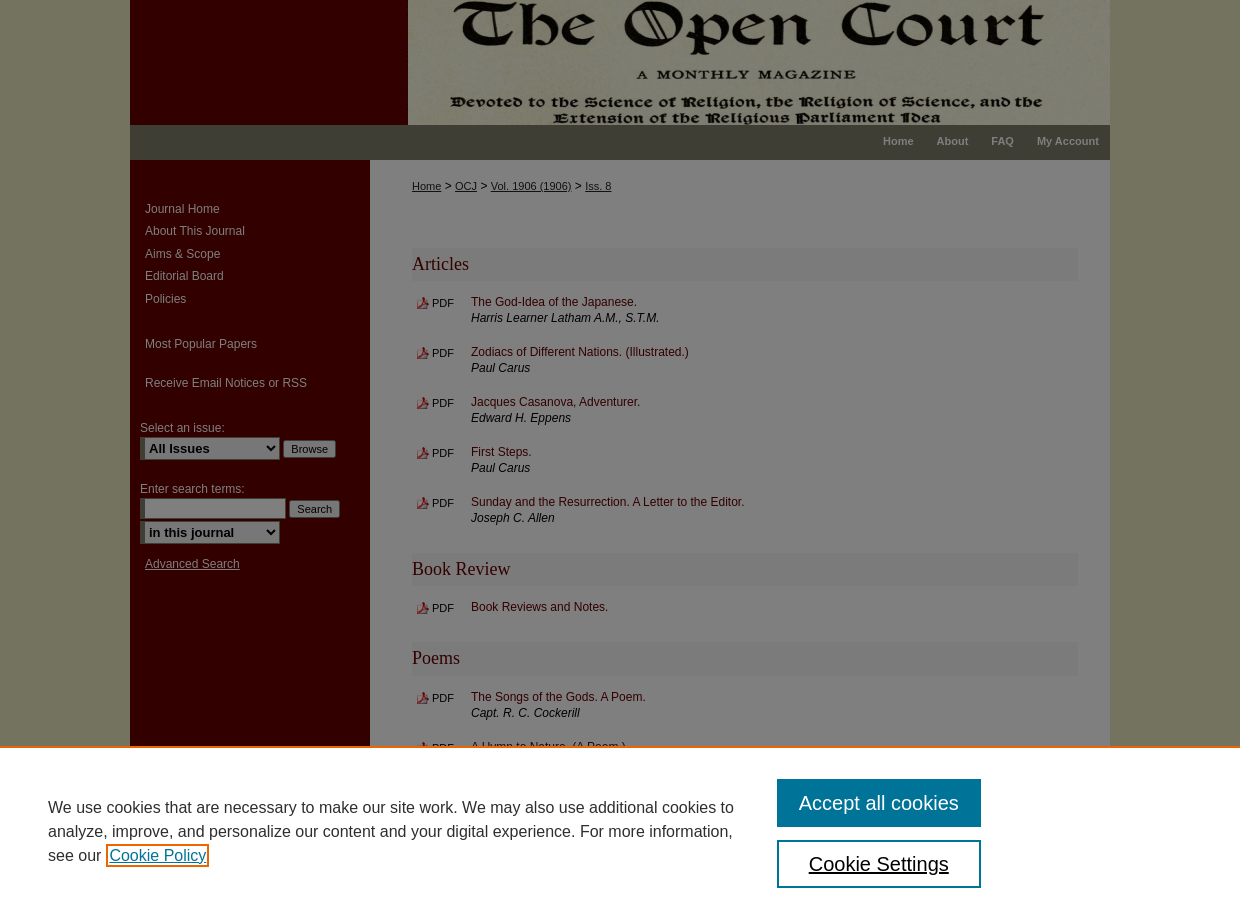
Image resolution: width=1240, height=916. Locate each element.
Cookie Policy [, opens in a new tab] (157, 855)
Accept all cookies (879, 803)
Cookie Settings (879, 864)
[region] (620, 831)
